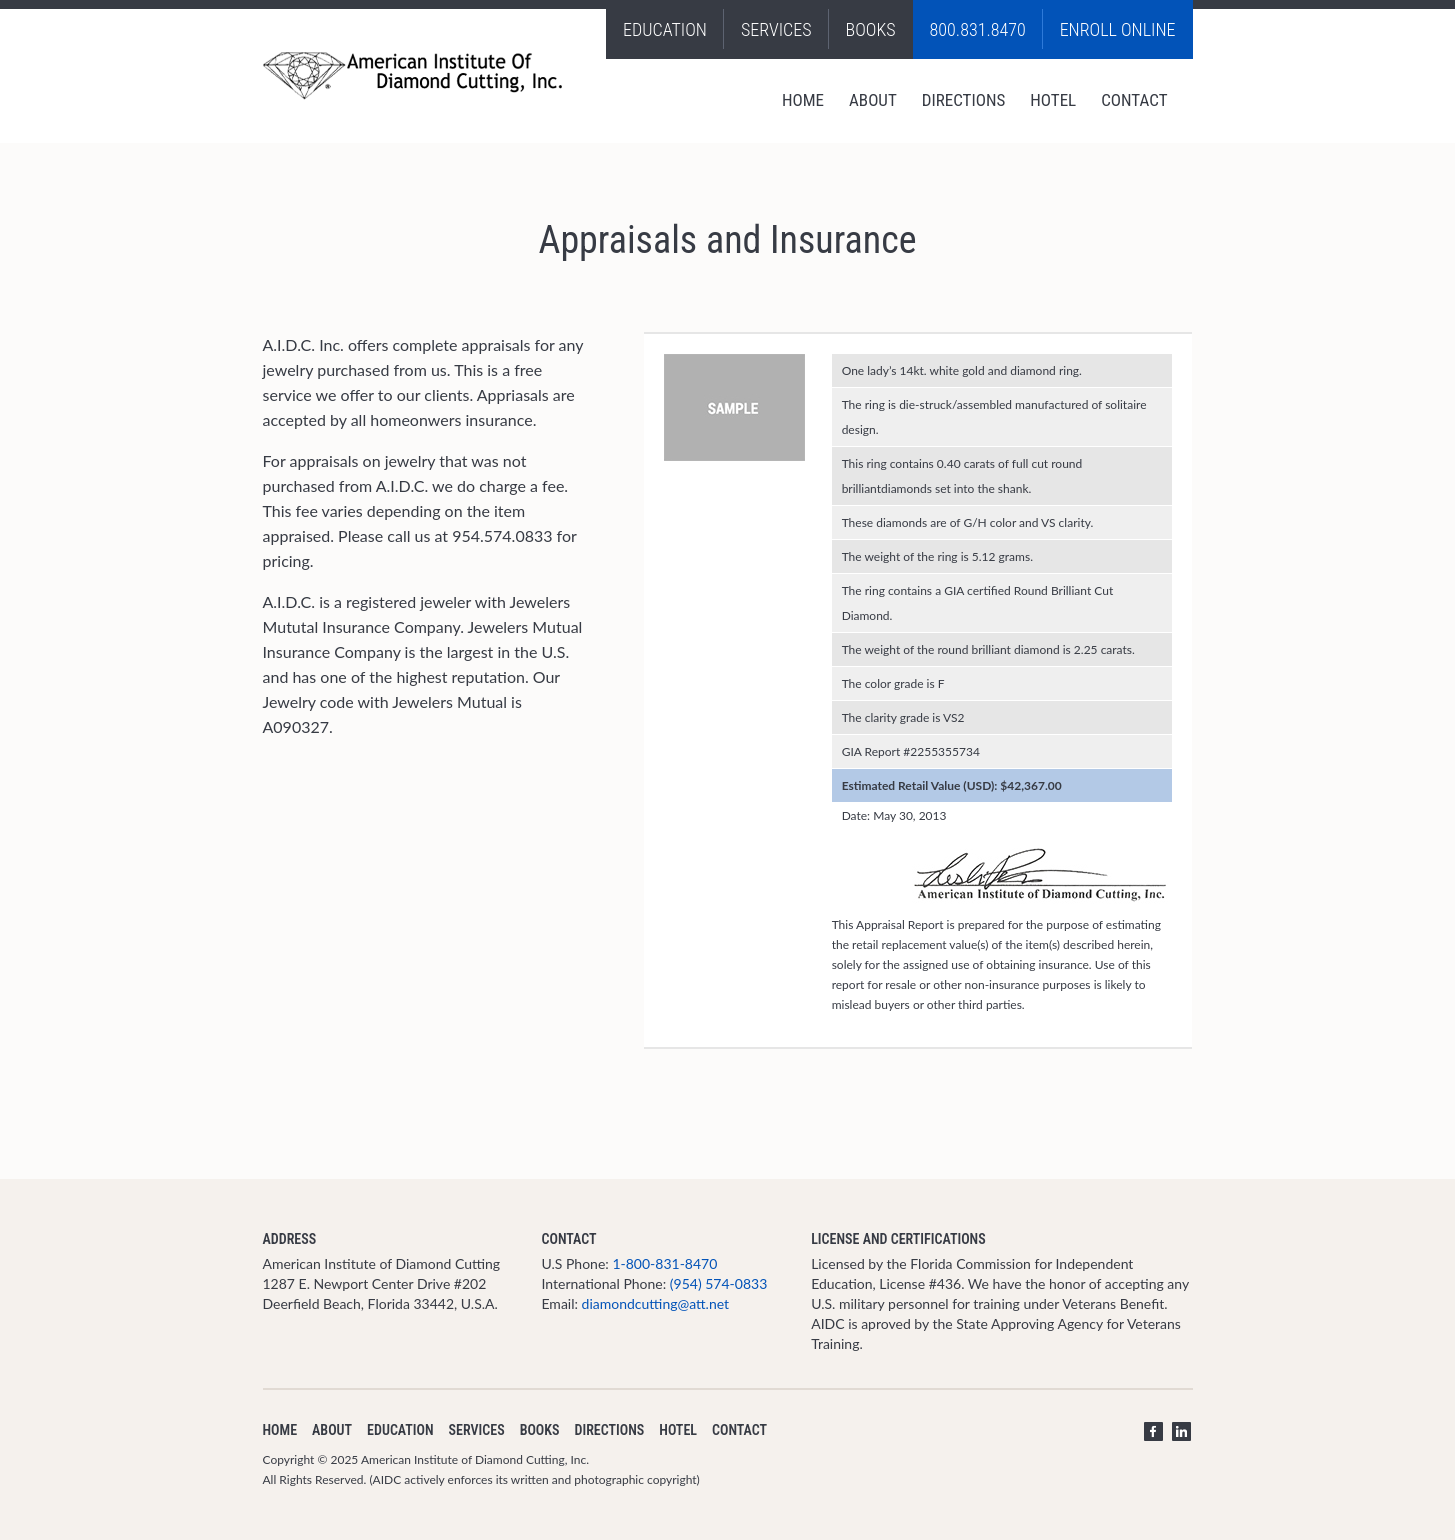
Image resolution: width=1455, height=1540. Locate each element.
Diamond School (414, 75)
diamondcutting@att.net (656, 1303)
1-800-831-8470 (664, 1263)
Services (776, 29)
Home (803, 100)
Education (665, 29)
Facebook (1153, 1431)
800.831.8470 (978, 29)
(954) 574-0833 (718, 1283)
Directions (964, 100)
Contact (1134, 100)
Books (871, 29)
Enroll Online (1118, 29)
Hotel (1053, 100)
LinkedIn (1181, 1431)
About (873, 100)
